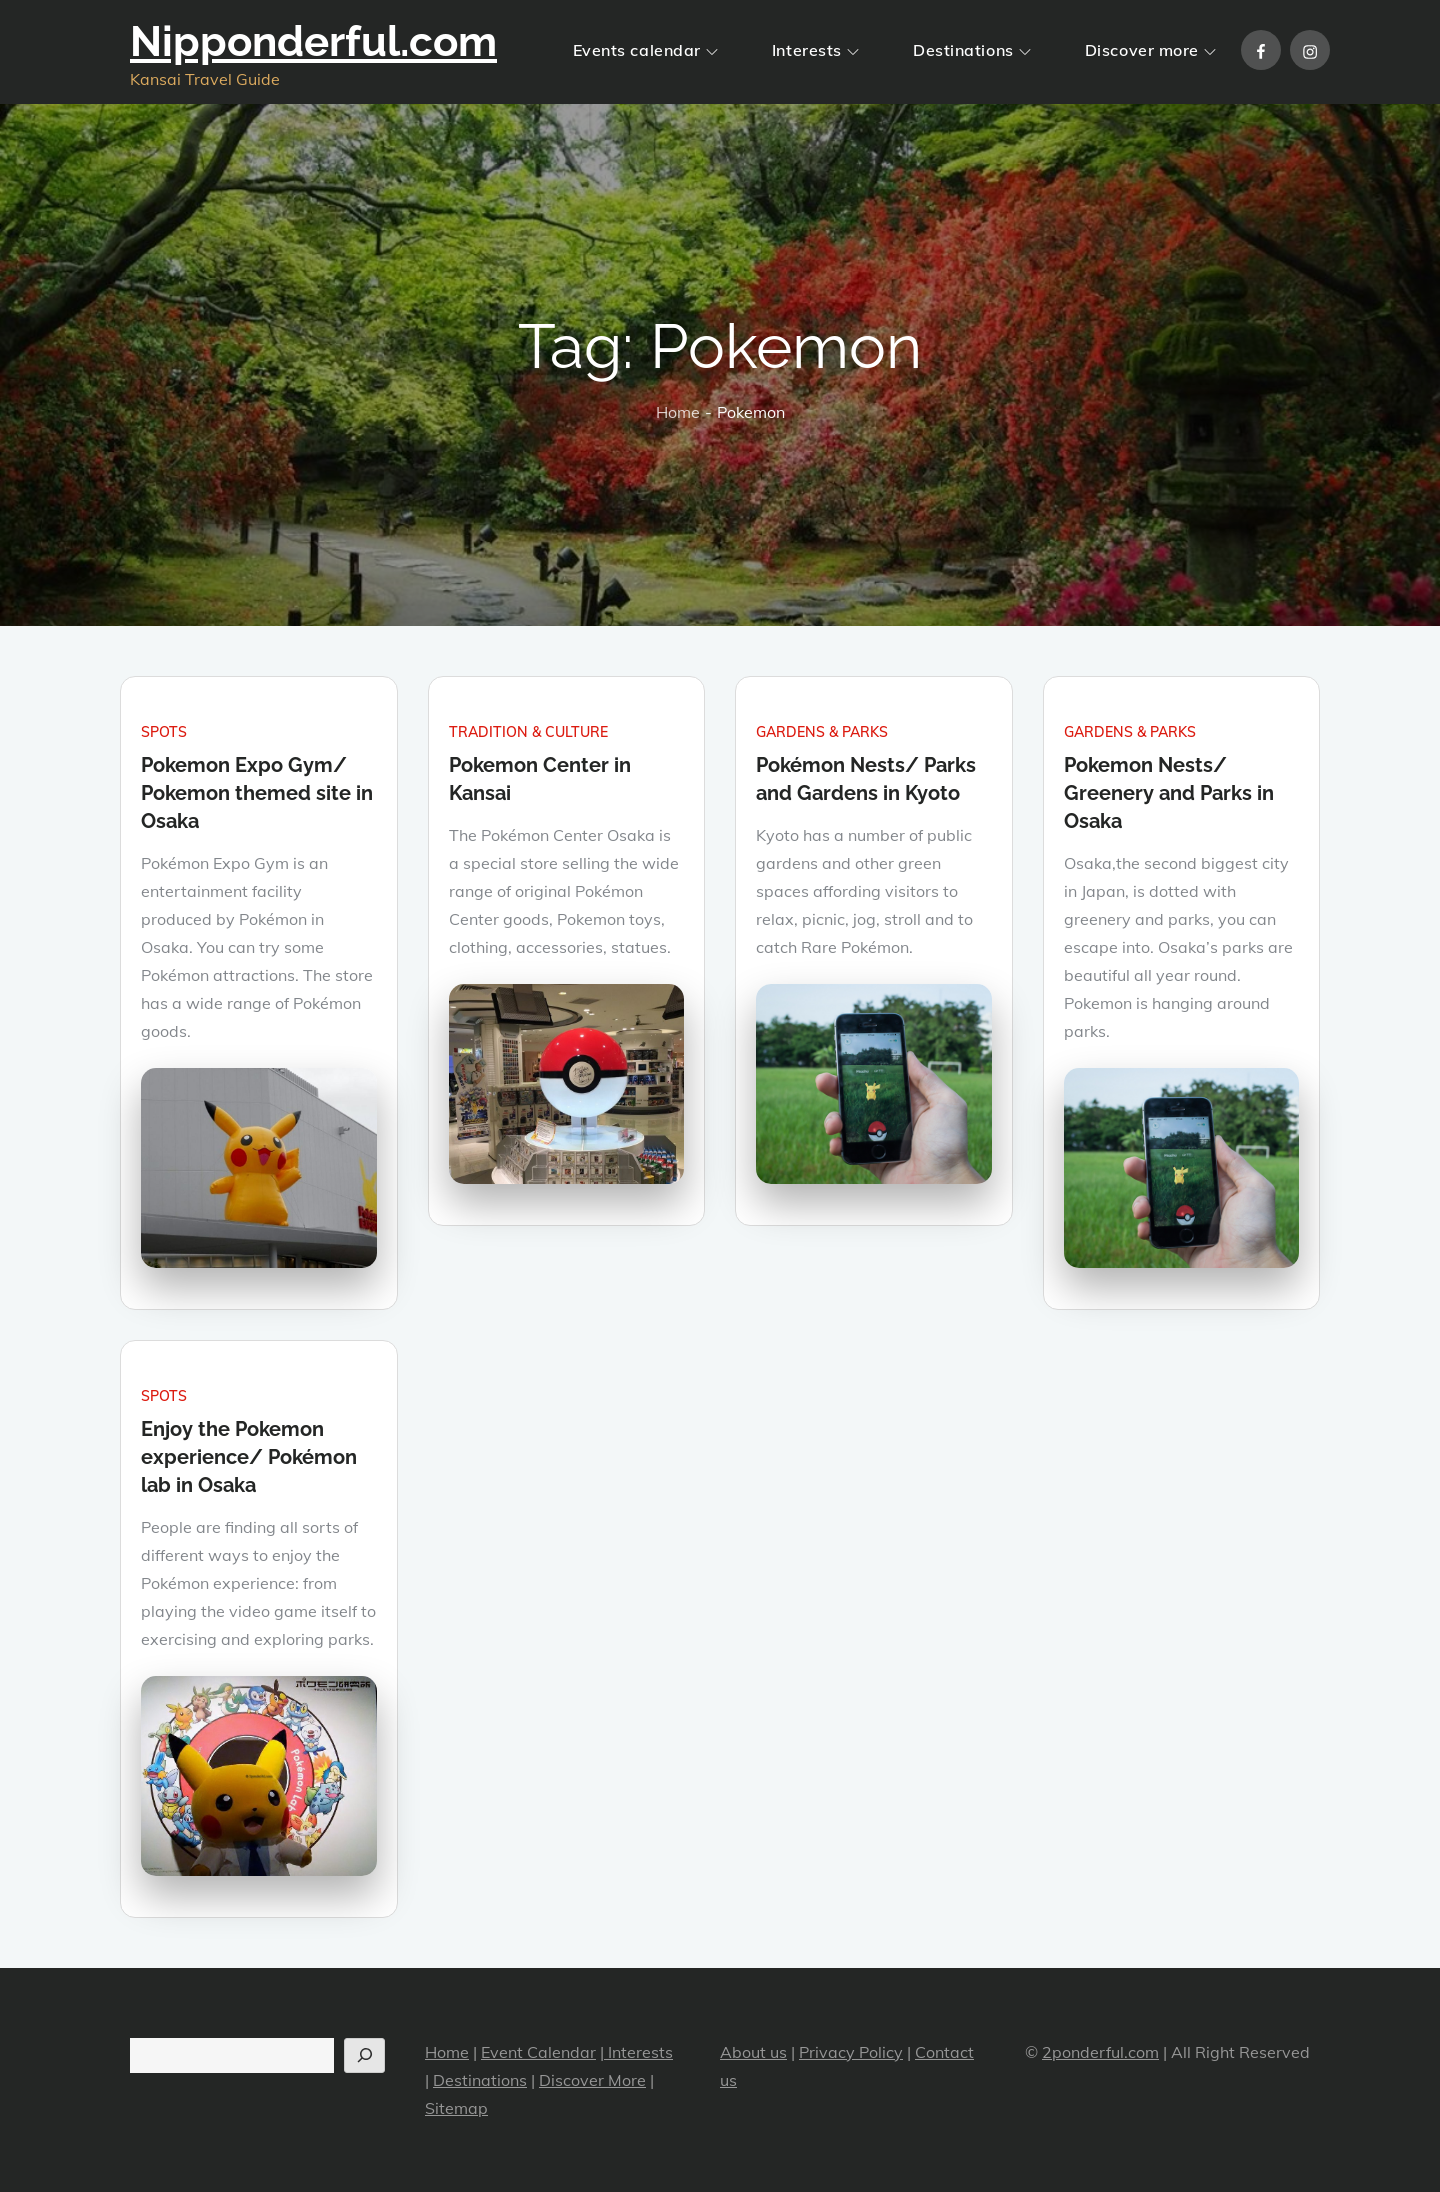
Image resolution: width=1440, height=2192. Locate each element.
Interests (815, 50)
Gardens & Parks (822, 732)
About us (753, 2052)
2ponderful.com (1100, 2052)
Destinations (972, 50)
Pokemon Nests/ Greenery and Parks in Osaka (1169, 793)
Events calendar (645, 50)
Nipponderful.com (313, 41)
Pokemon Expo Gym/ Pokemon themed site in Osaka (257, 793)
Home (447, 2052)
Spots (164, 732)
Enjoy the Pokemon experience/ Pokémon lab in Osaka (249, 1457)
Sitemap (456, 2108)
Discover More (592, 2080)
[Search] (364, 2055)
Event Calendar (538, 2052)
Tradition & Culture (528, 732)
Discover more (1150, 50)
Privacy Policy (851, 2052)
